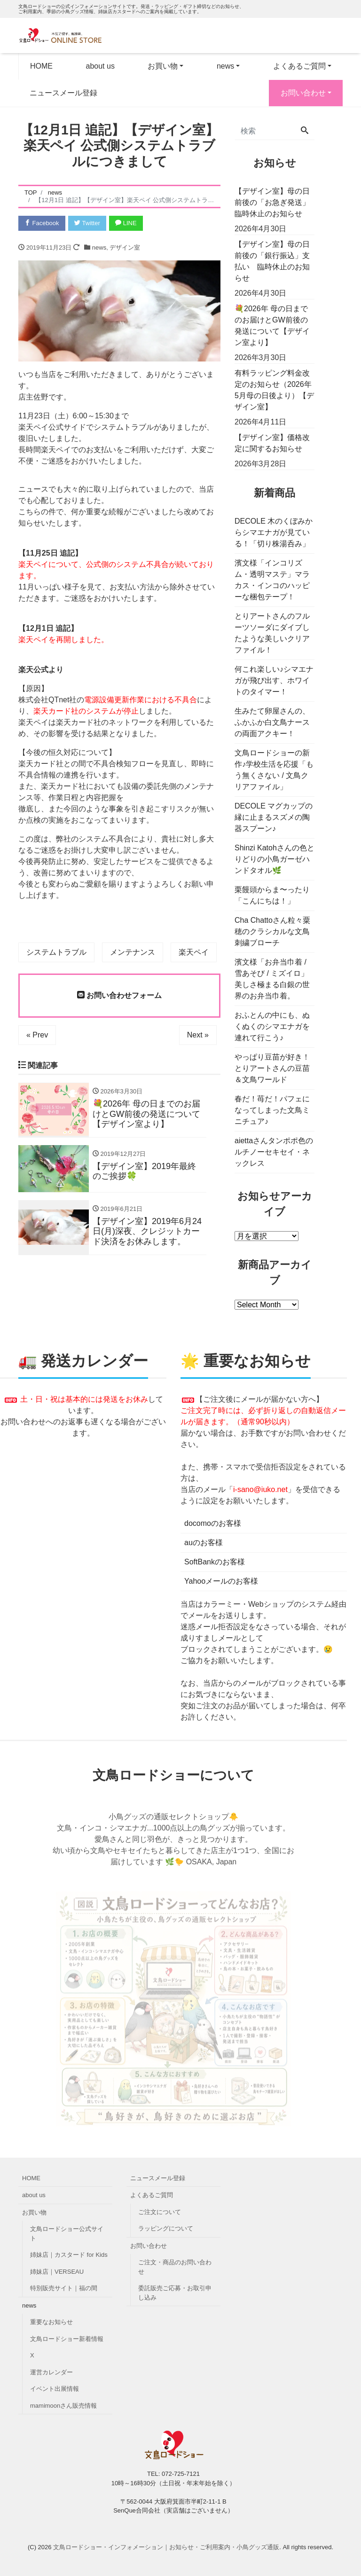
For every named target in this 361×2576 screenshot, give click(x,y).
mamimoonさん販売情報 (63, 2405)
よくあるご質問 (299, 66)
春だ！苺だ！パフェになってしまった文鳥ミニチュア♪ (272, 1110)
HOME (41, 66)
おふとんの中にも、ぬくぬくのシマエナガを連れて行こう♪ (272, 1026)
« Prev (37, 1035)
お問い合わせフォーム (119, 995)
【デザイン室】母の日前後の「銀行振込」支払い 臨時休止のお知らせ (272, 261)
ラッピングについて (165, 2228)
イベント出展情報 (54, 2388)
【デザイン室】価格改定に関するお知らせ (272, 443)
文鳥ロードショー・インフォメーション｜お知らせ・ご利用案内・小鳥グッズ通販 (166, 2547)
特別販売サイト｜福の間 (63, 2288)
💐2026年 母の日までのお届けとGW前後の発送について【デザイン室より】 (272, 325)
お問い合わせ (303, 93)
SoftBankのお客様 (214, 1562)
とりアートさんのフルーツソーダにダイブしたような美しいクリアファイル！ (272, 633)
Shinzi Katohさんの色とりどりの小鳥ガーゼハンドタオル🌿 (274, 859)
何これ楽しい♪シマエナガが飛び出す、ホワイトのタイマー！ (274, 680)
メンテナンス (132, 952)
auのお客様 (203, 1543)
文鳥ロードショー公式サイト (66, 2233)
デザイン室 (125, 247)
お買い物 (163, 66)
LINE (126, 223)
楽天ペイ (194, 952)
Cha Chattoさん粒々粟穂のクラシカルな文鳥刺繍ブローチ (272, 931)
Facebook (41, 223)
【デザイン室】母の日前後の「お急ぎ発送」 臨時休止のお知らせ (274, 202)
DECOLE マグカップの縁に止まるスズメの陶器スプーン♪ (274, 817)
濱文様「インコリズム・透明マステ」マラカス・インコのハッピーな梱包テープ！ (272, 580)
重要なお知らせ (51, 2321)
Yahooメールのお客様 (221, 1581)
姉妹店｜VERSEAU (57, 2271)
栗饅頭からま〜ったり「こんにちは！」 (272, 895)
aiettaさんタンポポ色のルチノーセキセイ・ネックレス (274, 1152)
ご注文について (159, 2211)
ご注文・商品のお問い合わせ (175, 2267)
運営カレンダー (51, 2372)
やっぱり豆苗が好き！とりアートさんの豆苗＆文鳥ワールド (272, 1068)
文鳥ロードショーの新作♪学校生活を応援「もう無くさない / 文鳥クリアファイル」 (274, 770)
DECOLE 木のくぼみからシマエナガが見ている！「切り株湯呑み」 (274, 532)
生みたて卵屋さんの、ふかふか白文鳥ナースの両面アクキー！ (272, 722)
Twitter (87, 223)
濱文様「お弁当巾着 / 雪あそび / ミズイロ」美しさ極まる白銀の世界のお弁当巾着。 (272, 979)
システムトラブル (56, 952)
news (225, 66)
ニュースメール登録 (63, 93)
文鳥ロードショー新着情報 (66, 2338)
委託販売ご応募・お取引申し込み (175, 2293)
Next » (198, 1035)
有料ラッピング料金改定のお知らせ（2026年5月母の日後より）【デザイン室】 (274, 390)
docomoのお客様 (212, 1523)
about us (100, 66)
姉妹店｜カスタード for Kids (69, 2254)
